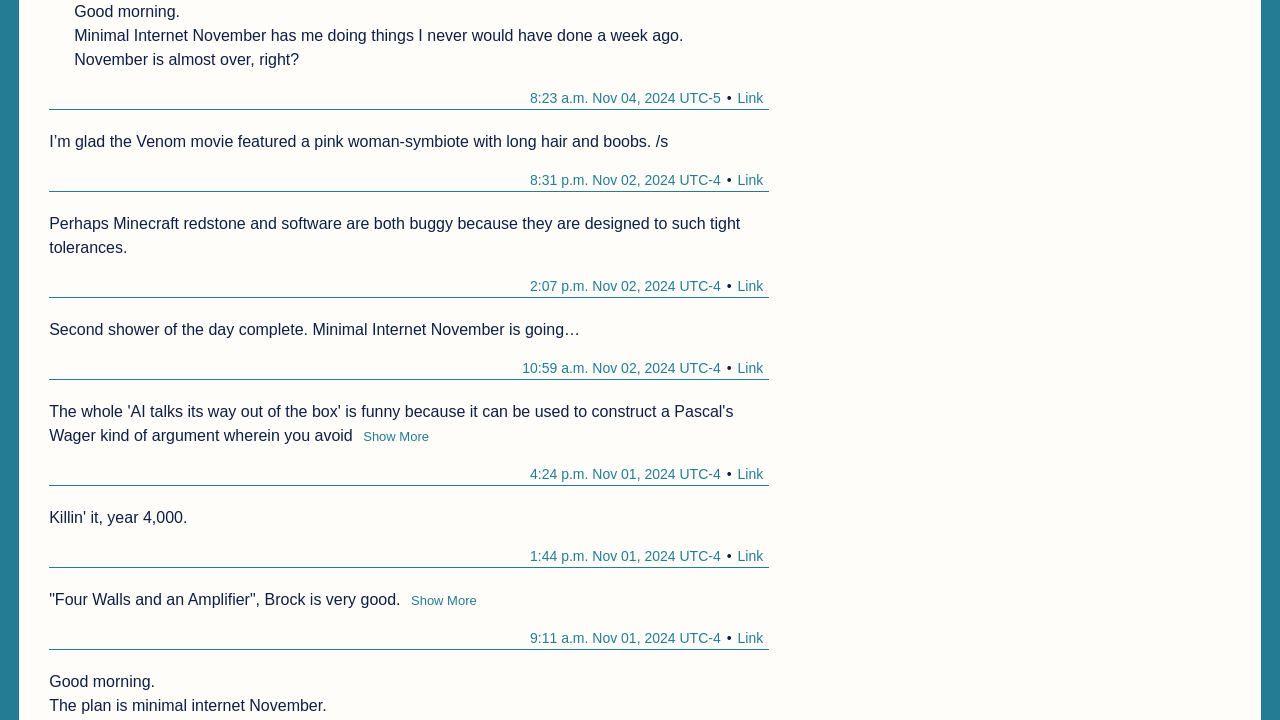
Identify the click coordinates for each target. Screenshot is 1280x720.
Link (751, 98)
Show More (396, 436)
